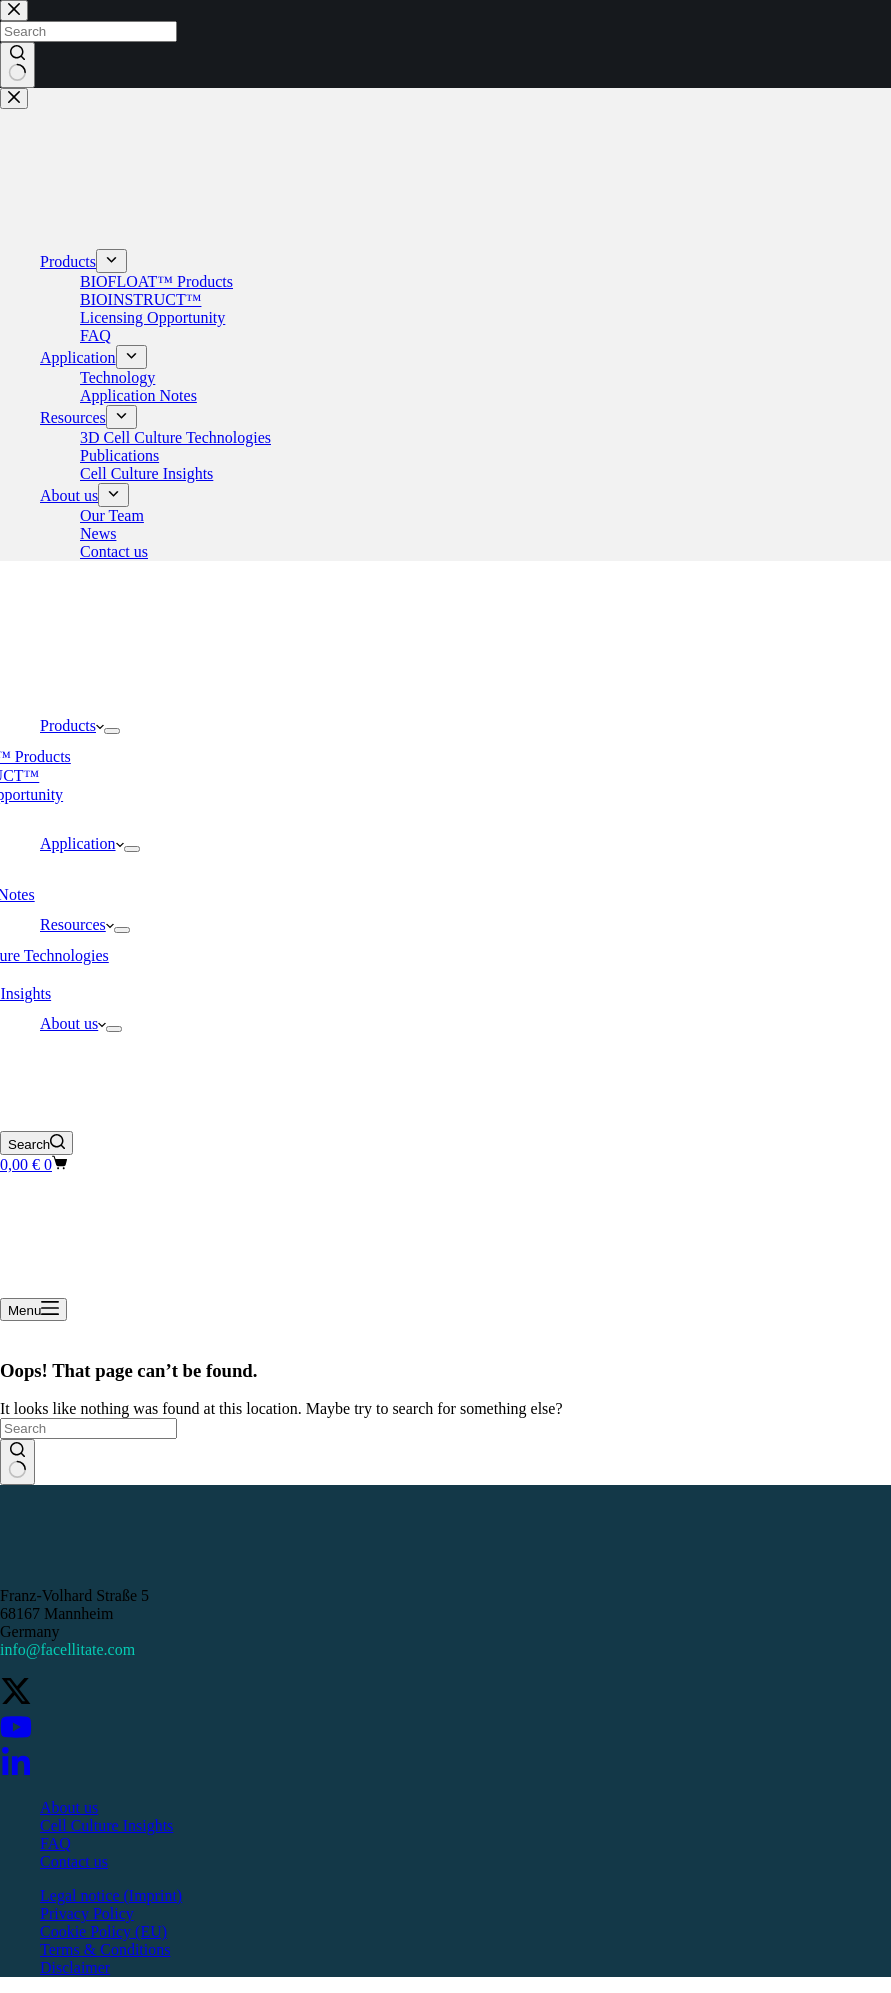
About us (73, 1023)
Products (72, 725)
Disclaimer (75, 1967)
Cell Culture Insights (106, 1825)
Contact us (74, 1861)
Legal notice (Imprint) (111, 1895)
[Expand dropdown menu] (112, 731)
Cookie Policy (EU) (103, 1931)
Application (82, 843)
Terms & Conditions (105, 1949)
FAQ (55, 1843)
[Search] (36, 1143)
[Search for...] (88, 1428)
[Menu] (33, 1309)
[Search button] (17, 1462)
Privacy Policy (87, 1913)
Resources (77, 924)
